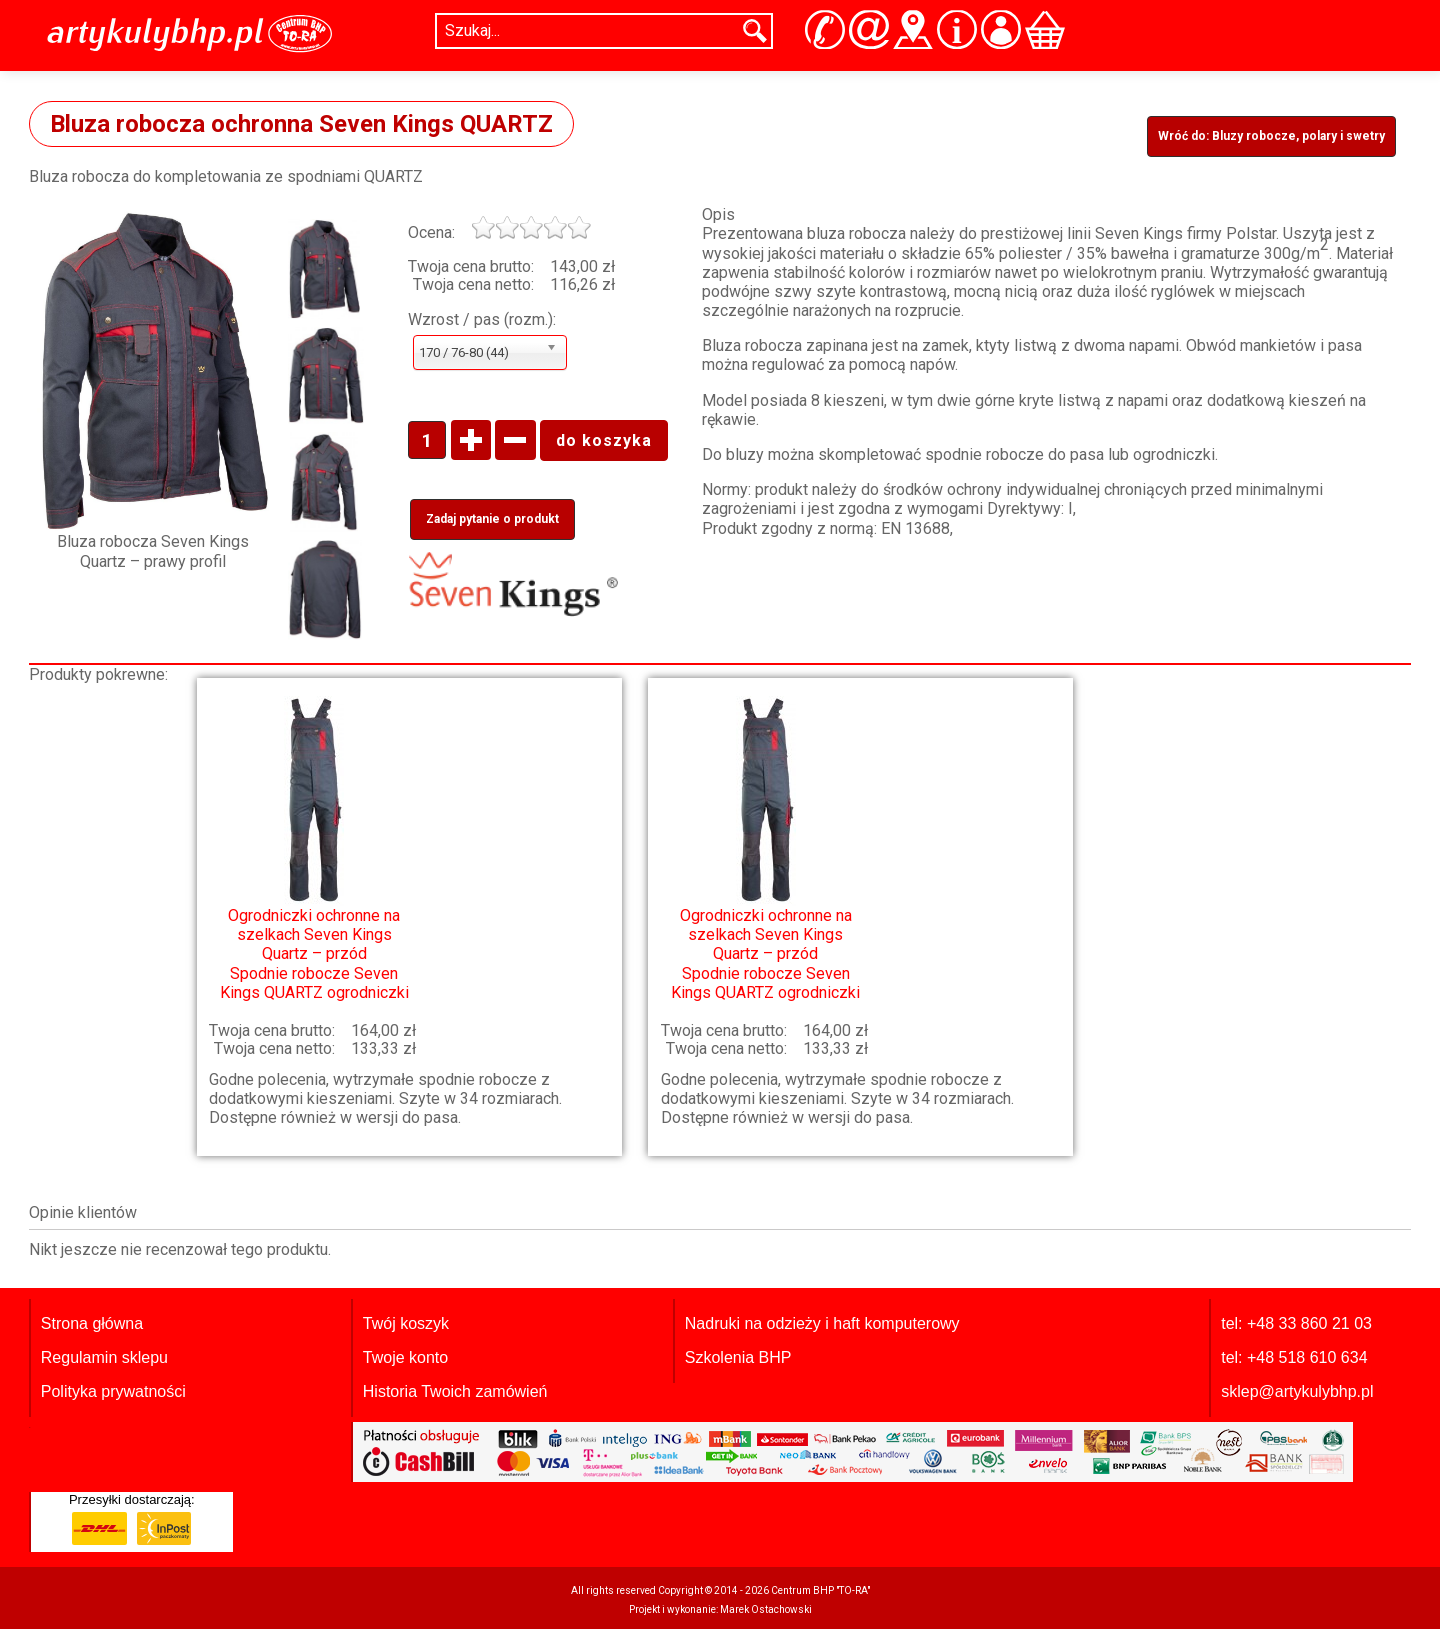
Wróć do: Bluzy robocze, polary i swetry (1271, 136)
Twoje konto (405, 1357)
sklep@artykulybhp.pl (1297, 1391)
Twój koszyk (406, 1323)
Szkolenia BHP (738, 1357)
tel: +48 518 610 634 (1294, 1357)
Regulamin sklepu (104, 1357)
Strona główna (92, 1323)
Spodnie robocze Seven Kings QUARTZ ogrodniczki (314, 849)
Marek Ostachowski (766, 1609)
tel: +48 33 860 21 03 (1296, 1323)
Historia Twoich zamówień (455, 1391)
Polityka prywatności (113, 1391)
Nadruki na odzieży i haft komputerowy (822, 1323)
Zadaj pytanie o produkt (492, 519)
